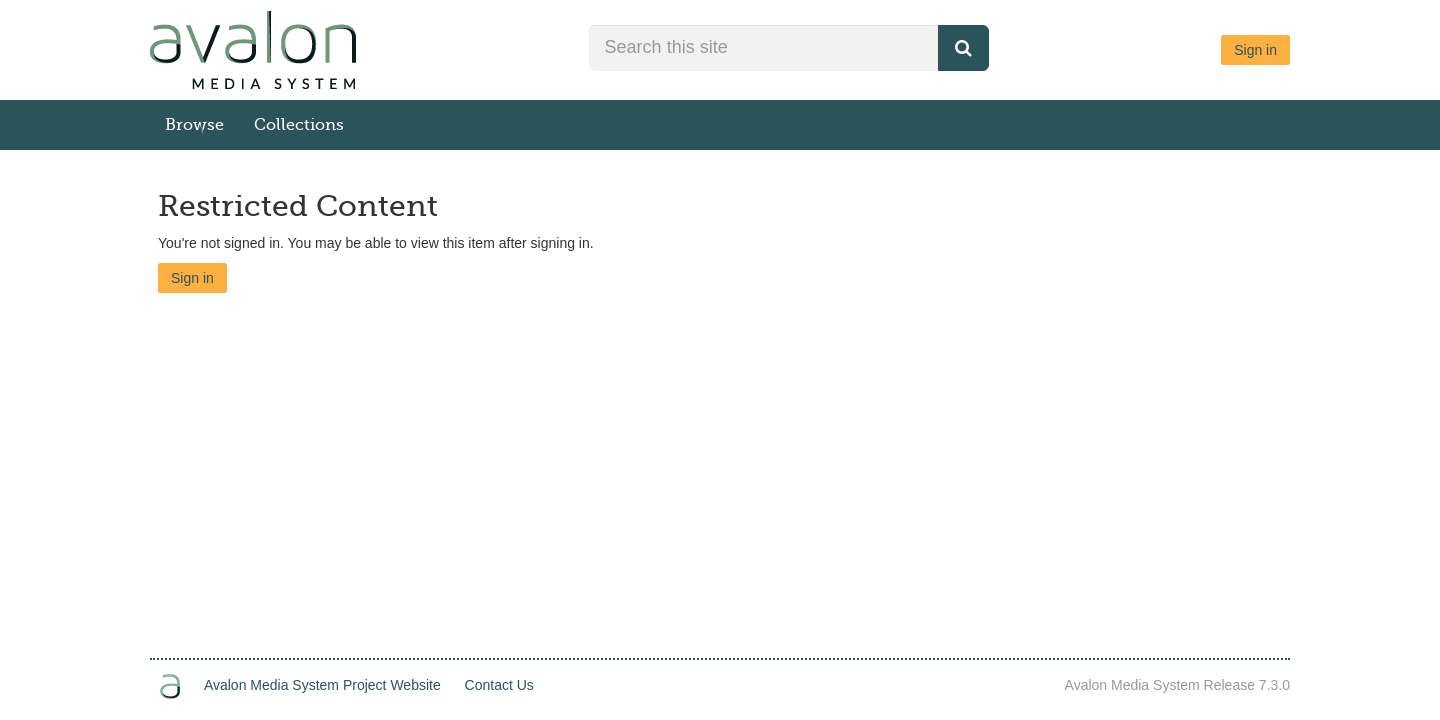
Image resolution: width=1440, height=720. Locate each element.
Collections (299, 125)
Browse (194, 125)
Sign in (1255, 50)
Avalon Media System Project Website (322, 685)
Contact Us (499, 685)
